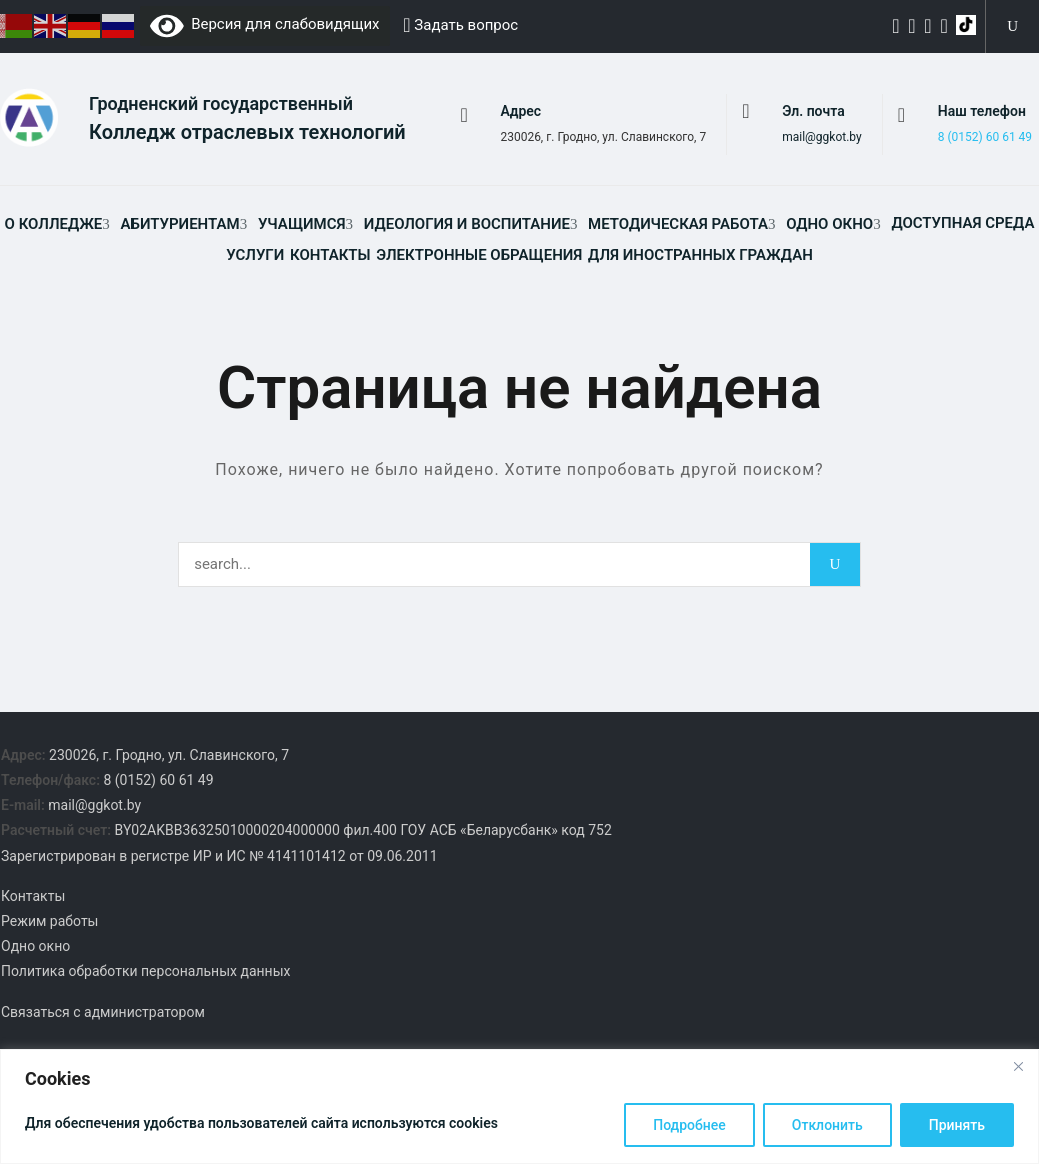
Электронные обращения (479, 257)
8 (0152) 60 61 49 (985, 138)
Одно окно (829, 226)
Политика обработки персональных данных (145, 973)
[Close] (1018, 1066)
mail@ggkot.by (822, 138)
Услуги (255, 257)
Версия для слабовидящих (265, 24)
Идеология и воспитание (467, 226)
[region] (519, 1106)
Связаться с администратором (103, 1013)
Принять (957, 1125)
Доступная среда (962, 225)
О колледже (54, 226)
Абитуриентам (180, 226)
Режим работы (50, 923)
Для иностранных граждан (700, 257)
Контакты (330, 257)
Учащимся (302, 226)
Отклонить (827, 1125)
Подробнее (689, 1125)
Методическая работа (678, 226)
